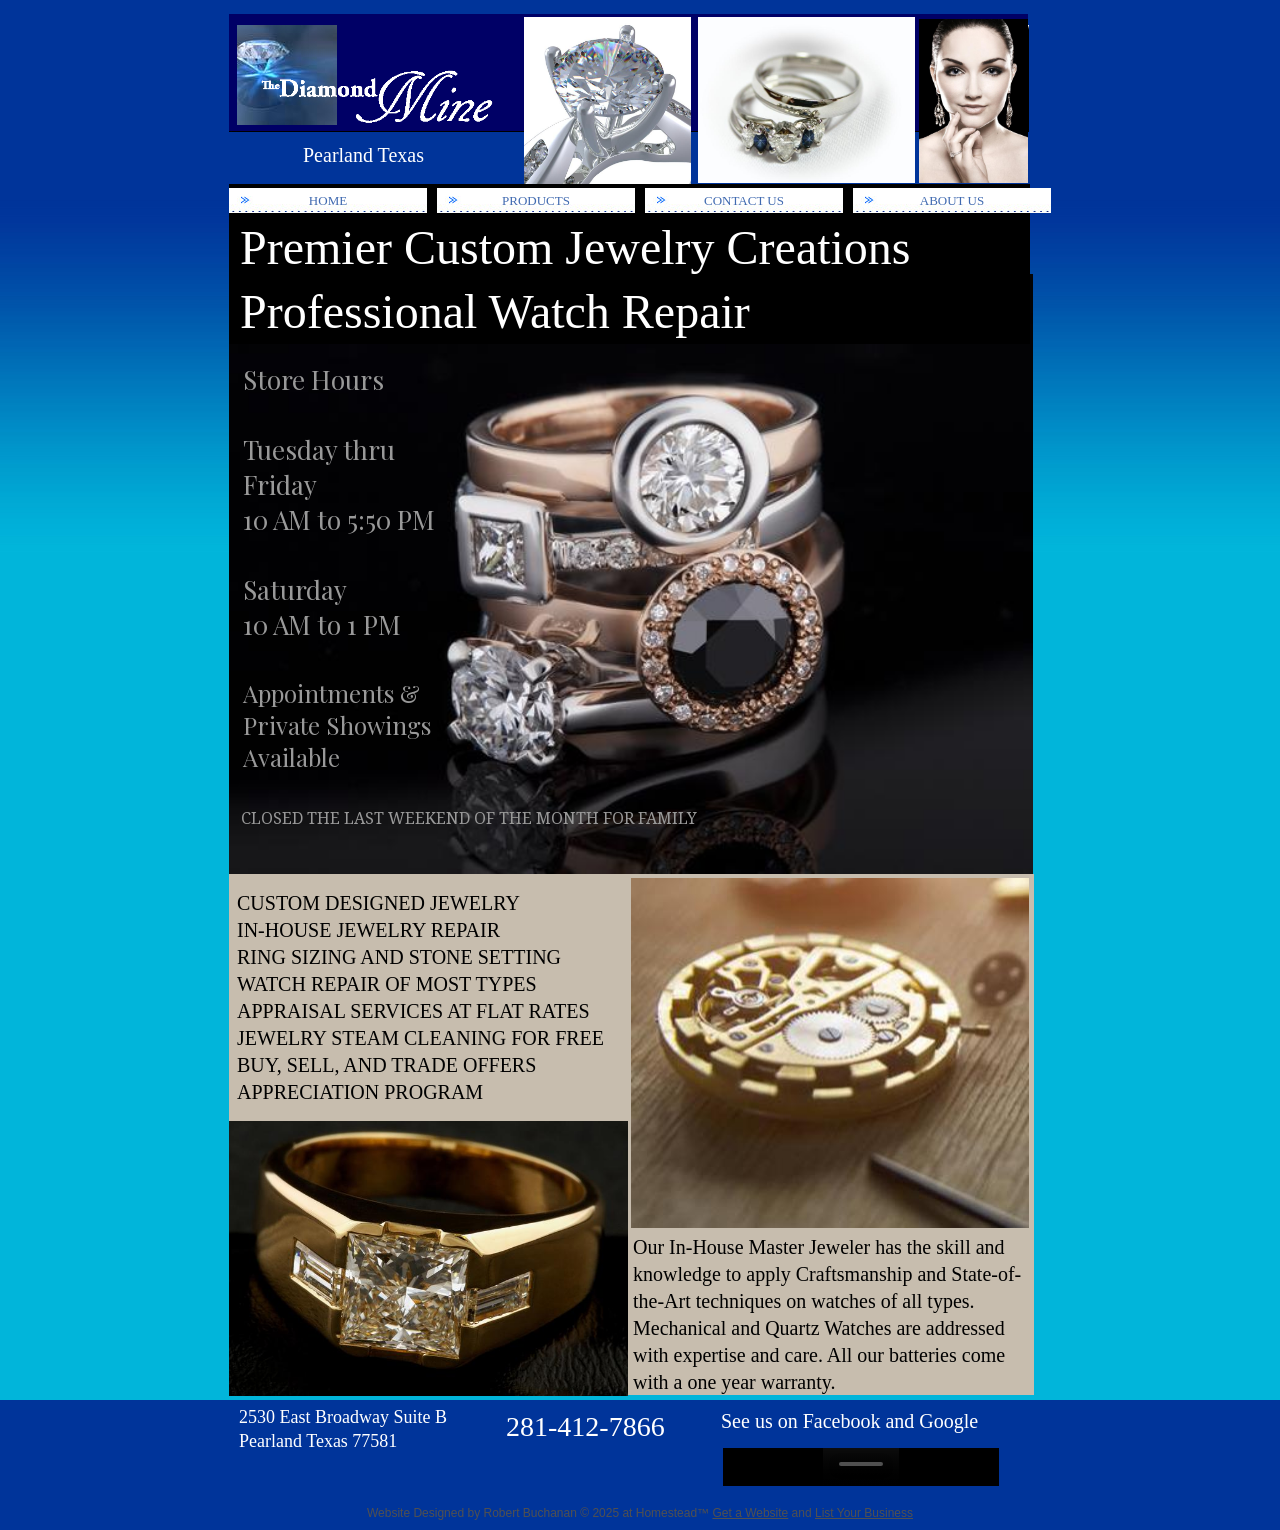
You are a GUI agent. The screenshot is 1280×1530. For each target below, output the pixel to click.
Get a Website (750, 1513)
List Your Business (864, 1513)
